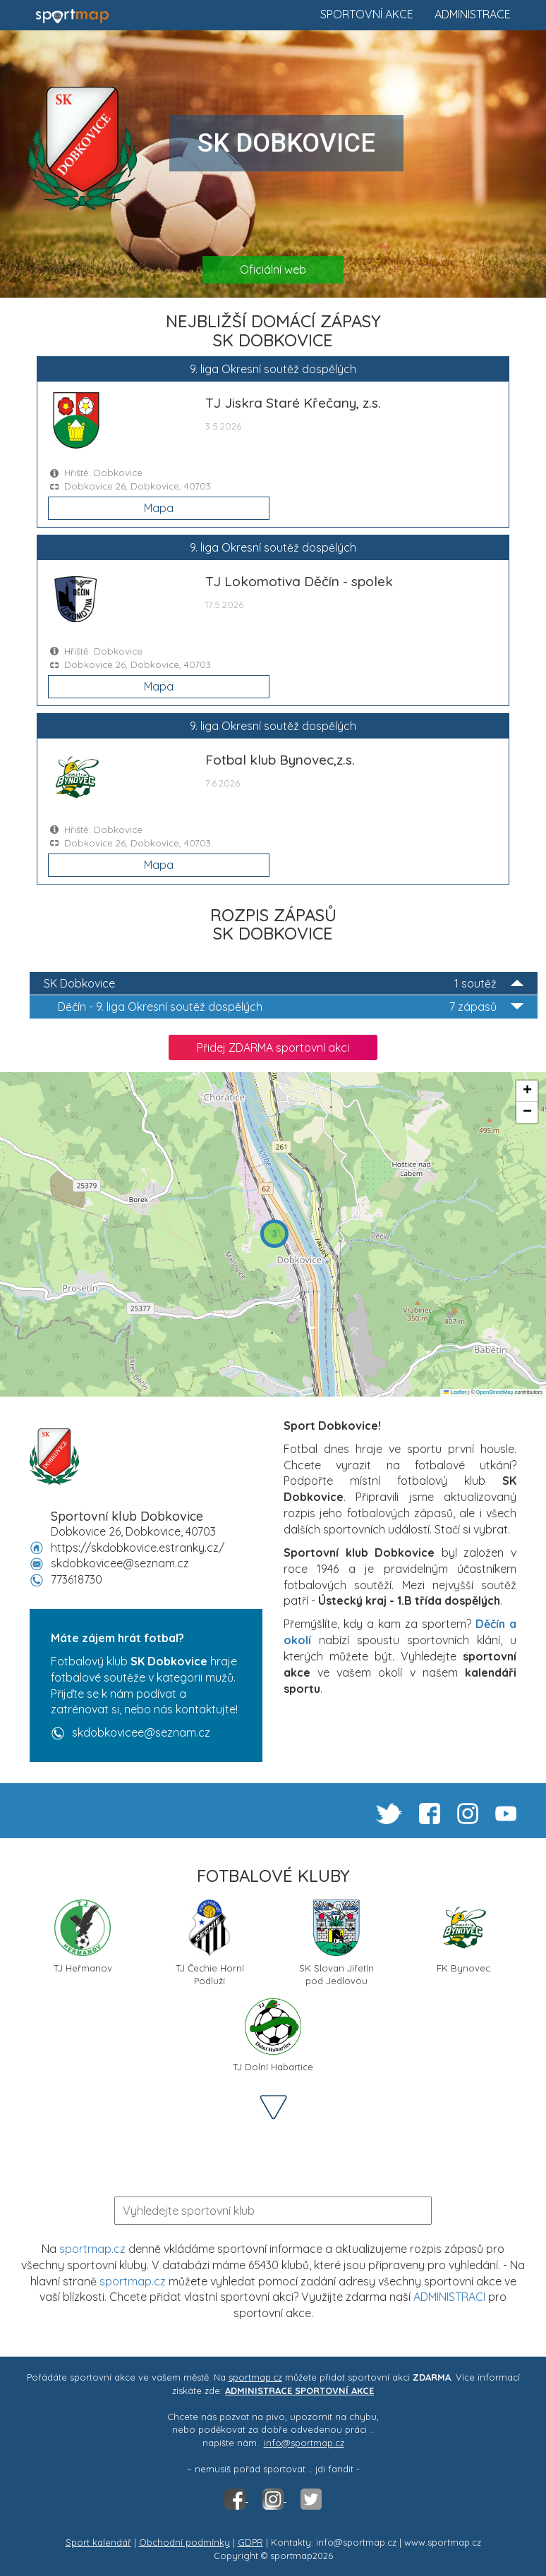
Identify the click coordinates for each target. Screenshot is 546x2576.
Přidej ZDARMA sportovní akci (273, 1047)
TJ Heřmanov (83, 1937)
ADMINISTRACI (449, 2297)
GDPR (250, 2542)
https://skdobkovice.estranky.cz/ (137, 1548)
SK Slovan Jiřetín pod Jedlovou (336, 1942)
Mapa (159, 508)
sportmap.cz (92, 2249)
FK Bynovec (463, 1937)
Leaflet (455, 1392)
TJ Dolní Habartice (273, 2035)
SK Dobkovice (283, 984)
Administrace (473, 14)
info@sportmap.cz (304, 2442)
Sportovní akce (366, 14)
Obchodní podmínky (184, 2542)
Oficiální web (273, 269)
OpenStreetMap (495, 1392)
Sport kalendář (98, 2542)
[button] (274, 1234)
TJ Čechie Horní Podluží (210, 1942)
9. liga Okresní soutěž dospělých (290, 1007)
